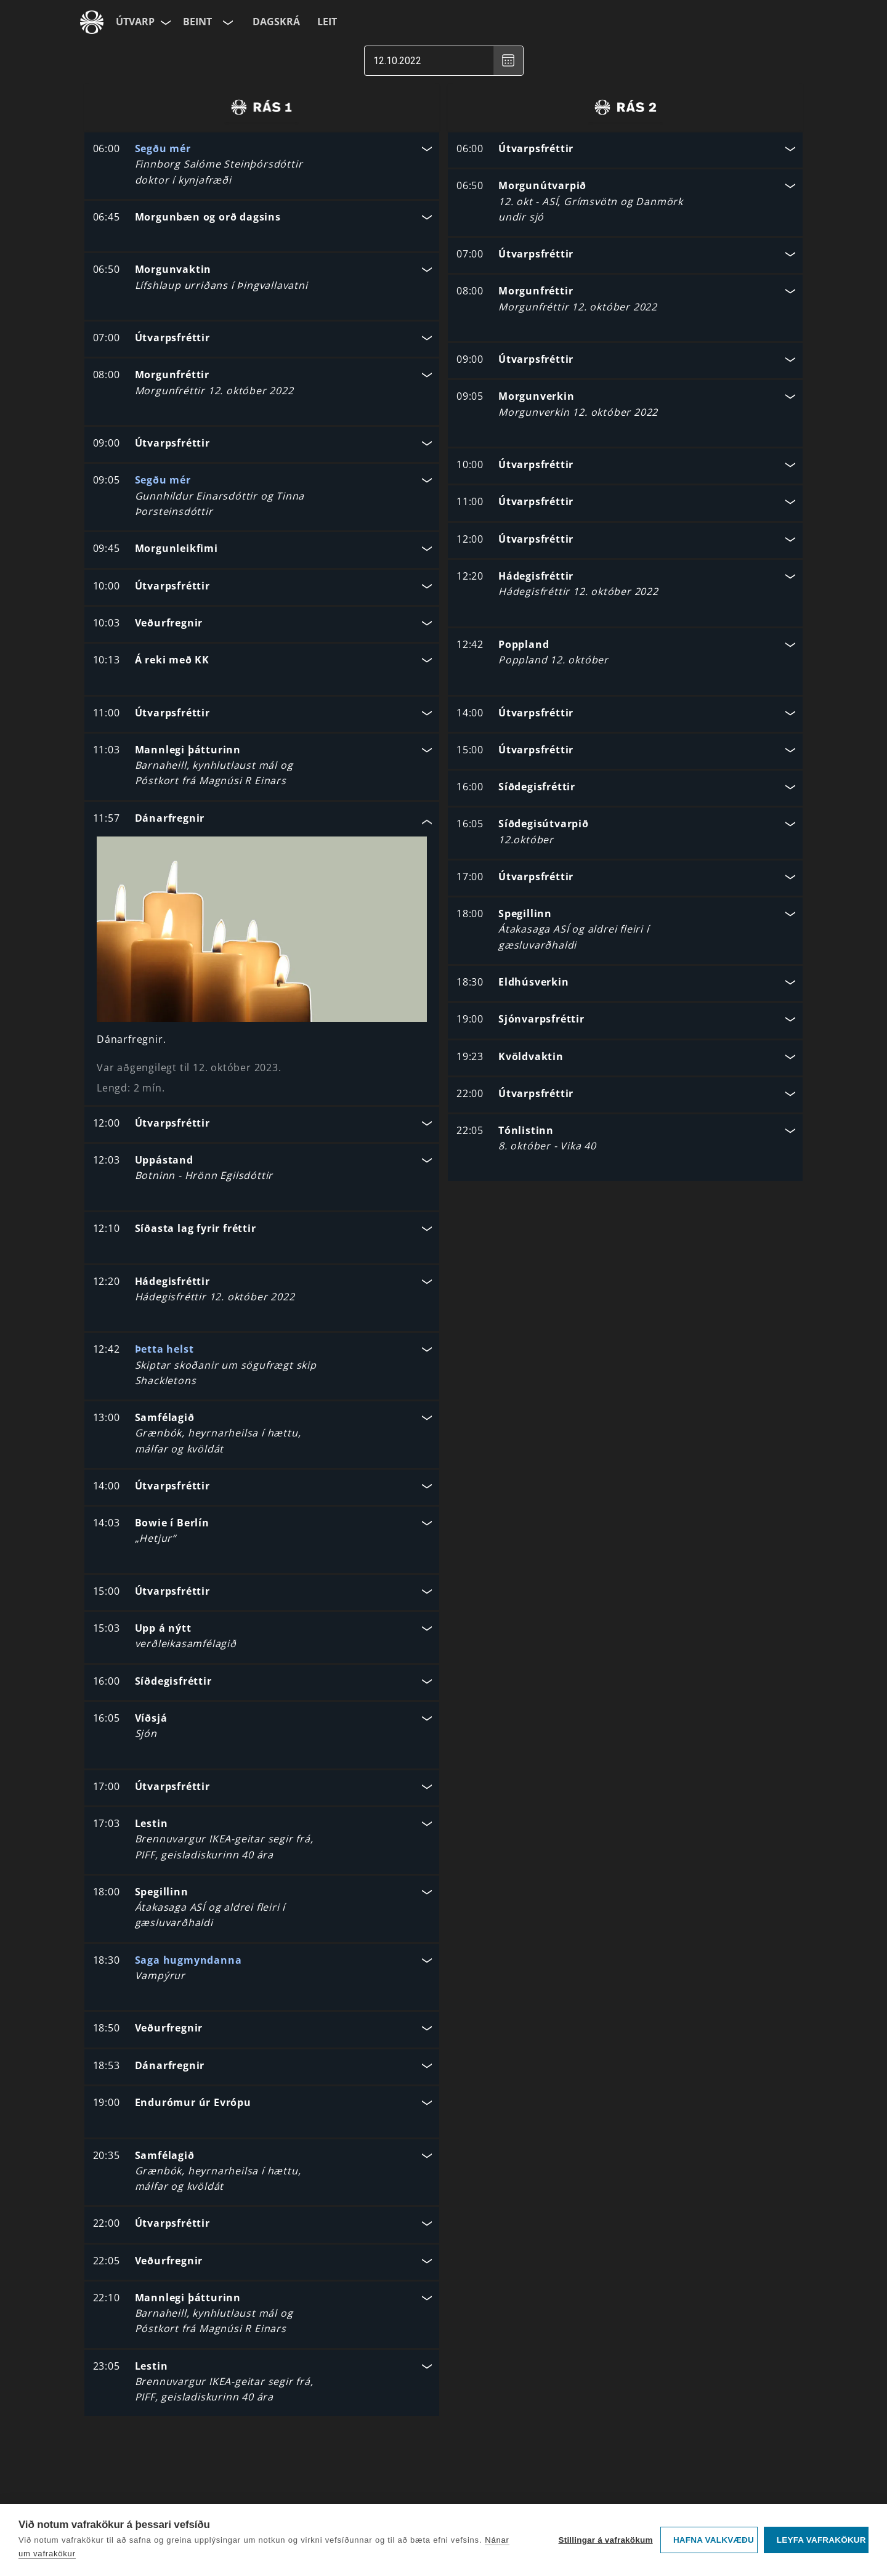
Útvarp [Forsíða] (135, 21)
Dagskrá (276, 21)
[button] (262, 165)
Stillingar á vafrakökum (605, 2540)
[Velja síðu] (164, 22)
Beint (197, 21)
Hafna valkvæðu (713, 2540)
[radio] (261, 107)
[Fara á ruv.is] (91, 22)
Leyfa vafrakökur (821, 2540)
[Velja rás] (226, 22)
